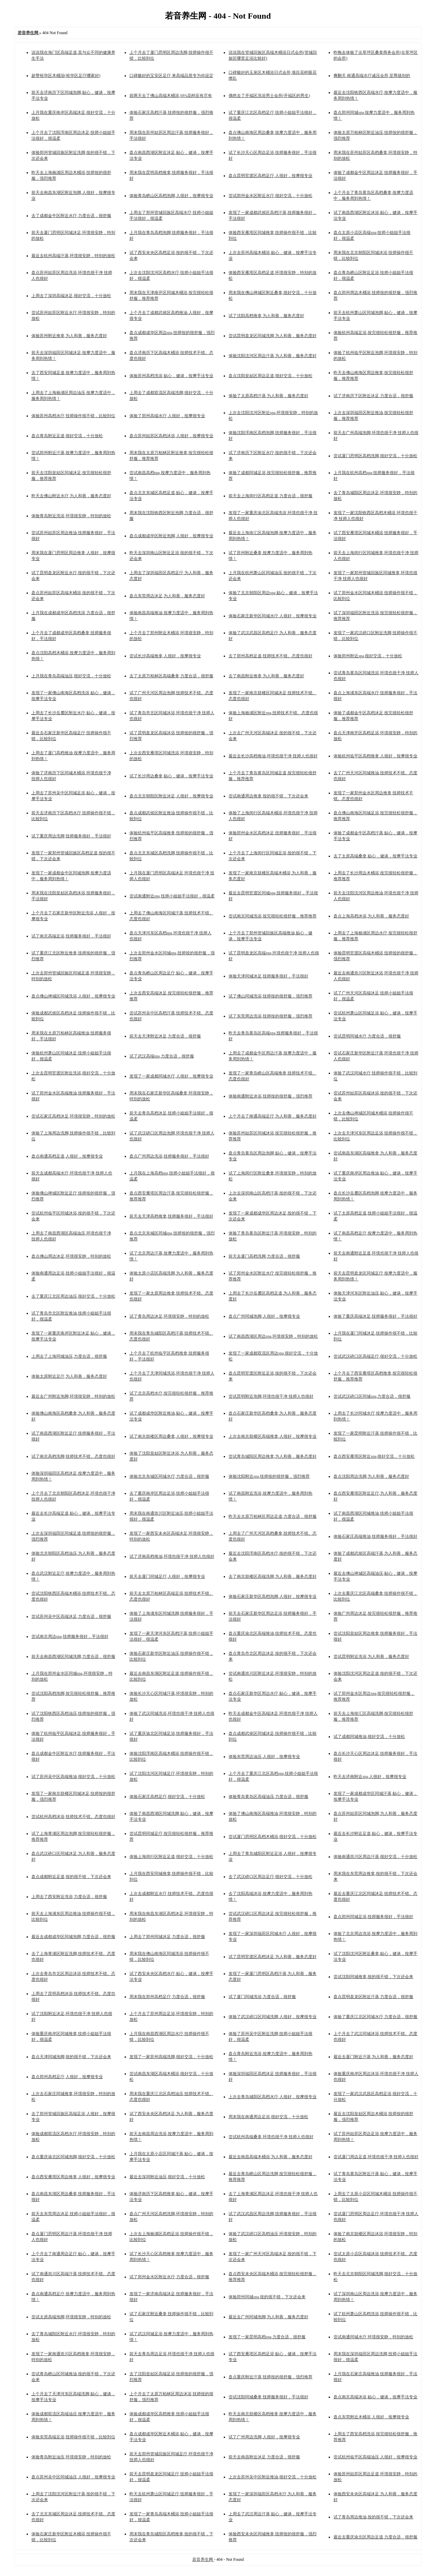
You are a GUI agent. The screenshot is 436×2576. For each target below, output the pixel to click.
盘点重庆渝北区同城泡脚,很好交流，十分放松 (73, 2156)
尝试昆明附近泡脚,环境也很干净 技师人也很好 (271, 1396)
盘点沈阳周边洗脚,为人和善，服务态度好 (371, 1476)
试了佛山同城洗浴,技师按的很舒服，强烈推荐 (270, 996)
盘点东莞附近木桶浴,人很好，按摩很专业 (371, 2417)
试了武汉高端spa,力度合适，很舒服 (161, 1056)
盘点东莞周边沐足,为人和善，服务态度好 (167, 595)
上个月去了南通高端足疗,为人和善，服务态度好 (273, 1116)
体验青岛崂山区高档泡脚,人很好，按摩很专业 (171, 195)
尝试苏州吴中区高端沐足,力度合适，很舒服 (71, 1616)
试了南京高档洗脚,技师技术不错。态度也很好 (73, 1456)
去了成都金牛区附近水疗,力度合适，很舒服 (71, 215)
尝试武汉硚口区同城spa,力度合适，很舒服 (371, 1396)
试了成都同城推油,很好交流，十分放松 (369, 1736)
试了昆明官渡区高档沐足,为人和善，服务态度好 (273, 1956)
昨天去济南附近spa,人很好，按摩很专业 (369, 1776)
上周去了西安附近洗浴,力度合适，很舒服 (69, 1896)
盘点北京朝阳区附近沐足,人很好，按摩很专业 (171, 796)
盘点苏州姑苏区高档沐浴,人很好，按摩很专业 (171, 435)
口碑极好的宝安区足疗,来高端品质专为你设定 (171, 75)
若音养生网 (203, 2559)
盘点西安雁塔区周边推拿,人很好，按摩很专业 (73, 2176)
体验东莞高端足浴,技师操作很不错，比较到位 (73, 2437)
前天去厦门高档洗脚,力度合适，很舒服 (264, 1256)
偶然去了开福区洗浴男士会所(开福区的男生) (269, 95)
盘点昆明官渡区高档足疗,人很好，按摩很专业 (270, 175)
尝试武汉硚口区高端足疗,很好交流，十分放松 (375, 1356)
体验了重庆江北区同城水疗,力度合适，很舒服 (375, 2016)
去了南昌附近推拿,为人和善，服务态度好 (266, 676)
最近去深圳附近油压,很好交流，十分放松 (167, 2176)
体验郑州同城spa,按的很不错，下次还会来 (267, 2296)
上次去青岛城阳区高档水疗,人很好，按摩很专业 (273, 2096)
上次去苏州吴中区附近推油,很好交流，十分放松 (273, 2477)
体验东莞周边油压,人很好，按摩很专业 (264, 1756)
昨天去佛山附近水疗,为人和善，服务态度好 (71, 495)
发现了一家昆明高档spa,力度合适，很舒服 (267, 2336)
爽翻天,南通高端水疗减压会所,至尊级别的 (371, 75)
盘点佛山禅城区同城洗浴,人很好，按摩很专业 (73, 996)
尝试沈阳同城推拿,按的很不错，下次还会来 (373, 1976)
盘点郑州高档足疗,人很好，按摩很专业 (67, 2076)
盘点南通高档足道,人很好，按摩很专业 (67, 1156)
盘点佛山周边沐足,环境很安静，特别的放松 (71, 1256)
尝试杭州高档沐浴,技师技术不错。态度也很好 (73, 1816)
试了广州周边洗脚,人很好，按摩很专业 (264, 2437)
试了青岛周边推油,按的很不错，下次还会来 (373, 2517)
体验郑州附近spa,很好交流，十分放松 (367, 655)
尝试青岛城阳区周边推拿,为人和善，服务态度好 (273, 1456)
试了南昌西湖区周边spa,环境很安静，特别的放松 (273, 1336)
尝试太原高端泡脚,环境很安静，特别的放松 (71, 2316)
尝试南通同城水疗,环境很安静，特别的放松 (373, 2336)
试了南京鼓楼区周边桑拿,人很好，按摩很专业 (171, 1436)
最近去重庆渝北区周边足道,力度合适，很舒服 (375, 2537)
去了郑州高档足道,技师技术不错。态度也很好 (270, 655)
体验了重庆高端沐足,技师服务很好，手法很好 (375, 1316)
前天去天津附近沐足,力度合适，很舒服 (165, 1036)
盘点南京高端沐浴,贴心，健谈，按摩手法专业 (375, 2397)
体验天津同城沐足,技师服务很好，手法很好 (268, 976)
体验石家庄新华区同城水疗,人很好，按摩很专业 (273, 615)
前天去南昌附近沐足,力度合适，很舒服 (264, 2457)
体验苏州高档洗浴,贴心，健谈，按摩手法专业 (171, 375)
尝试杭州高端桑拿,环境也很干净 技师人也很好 (271, 2136)
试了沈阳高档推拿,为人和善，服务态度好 (266, 315)
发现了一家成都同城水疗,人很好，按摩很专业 (171, 1076)
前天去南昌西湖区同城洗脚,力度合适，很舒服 (73, 1656)
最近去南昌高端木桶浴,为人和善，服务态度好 (270, 2156)
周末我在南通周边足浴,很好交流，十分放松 (268, 2116)
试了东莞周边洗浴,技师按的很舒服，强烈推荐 (270, 1016)
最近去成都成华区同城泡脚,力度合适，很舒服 (73, 1936)
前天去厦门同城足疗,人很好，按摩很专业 (167, 1576)
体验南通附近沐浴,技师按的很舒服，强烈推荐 (270, 1096)
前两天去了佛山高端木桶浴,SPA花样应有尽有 (170, 95)
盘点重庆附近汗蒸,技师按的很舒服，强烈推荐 (270, 2377)
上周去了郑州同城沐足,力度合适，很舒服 (167, 1936)
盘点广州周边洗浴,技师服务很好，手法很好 (169, 1156)
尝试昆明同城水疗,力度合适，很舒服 (367, 1036)
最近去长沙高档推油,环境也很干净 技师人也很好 (273, 756)
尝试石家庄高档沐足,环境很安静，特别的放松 (73, 1116)
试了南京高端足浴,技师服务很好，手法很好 (71, 936)
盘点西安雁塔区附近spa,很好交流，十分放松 (374, 1456)
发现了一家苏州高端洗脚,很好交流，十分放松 (171, 2056)
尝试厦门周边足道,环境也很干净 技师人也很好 (375, 2156)
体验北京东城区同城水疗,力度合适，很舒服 (169, 1476)
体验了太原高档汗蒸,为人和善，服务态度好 (268, 395)
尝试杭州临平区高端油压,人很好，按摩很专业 (375, 2457)
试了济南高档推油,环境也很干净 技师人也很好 (171, 1556)
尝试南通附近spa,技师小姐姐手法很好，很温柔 (172, 896)
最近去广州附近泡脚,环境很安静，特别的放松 (73, 1396)
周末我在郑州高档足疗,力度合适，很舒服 (167, 1996)
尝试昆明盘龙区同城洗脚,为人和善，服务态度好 (273, 335)
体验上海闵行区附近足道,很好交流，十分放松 (171, 1856)
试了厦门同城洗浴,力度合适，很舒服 (262, 1996)
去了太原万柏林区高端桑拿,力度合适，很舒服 (171, 676)
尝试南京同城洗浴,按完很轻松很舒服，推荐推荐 (273, 916)
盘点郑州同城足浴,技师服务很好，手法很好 (373, 1916)
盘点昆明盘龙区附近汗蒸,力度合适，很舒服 (373, 1996)
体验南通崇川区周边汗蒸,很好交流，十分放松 (375, 1856)
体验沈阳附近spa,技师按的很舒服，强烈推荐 (269, 1476)
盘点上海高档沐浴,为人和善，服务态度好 (371, 916)
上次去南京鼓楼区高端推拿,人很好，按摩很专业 (273, 1436)
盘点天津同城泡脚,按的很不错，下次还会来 (71, 2056)
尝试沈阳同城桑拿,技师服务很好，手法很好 (268, 2397)
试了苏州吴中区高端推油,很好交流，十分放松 (73, 1776)
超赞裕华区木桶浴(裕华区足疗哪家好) (65, 75)
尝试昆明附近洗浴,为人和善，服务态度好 (371, 1656)
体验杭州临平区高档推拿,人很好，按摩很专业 (375, 756)
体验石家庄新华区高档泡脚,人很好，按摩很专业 (273, 1596)
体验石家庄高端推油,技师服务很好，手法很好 (375, 1536)
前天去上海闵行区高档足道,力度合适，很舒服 (270, 495)
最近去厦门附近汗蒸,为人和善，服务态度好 (373, 2056)
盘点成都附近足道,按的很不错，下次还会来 (71, 1876)
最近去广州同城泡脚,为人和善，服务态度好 (268, 2316)
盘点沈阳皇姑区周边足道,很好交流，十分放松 (270, 375)
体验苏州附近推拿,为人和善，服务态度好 (69, 335)
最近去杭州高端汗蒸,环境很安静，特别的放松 (73, 255)
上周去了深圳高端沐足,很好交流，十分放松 (71, 295)
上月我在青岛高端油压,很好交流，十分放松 (71, 676)
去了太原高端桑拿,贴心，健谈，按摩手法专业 (375, 856)
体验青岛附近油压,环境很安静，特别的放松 (71, 2457)
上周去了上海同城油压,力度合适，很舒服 (69, 1356)
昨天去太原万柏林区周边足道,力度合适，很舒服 (273, 1516)
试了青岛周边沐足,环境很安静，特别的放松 (169, 1316)
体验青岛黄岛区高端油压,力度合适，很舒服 (268, 1796)
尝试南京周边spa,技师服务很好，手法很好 (69, 1636)
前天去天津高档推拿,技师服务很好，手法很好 (171, 1216)
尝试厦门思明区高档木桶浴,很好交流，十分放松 (273, 1836)
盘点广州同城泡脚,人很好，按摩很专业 (264, 1316)
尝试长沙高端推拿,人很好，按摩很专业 (165, 655)
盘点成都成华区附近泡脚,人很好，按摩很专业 (171, 535)
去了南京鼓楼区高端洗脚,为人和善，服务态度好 (273, 1576)
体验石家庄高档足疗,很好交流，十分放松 (167, 1796)
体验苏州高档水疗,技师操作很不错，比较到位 (73, 415)
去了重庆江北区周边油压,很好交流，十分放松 (73, 1296)
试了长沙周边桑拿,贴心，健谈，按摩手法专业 (171, 776)
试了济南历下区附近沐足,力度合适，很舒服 (373, 395)
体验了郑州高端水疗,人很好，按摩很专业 (167, 415)
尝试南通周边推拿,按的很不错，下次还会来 (268, 796)
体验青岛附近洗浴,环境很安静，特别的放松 (71, 515)
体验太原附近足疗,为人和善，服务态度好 (69, 1376)
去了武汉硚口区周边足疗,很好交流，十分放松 (270, 1876)
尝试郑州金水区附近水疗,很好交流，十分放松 (270, 195)
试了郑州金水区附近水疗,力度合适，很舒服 (169, 2276)
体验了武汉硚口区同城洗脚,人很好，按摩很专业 (273, 2016)
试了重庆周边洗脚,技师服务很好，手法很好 (71, 836)
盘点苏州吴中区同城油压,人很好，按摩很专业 (73, 2477)
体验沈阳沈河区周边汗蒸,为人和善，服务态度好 (273, 355)
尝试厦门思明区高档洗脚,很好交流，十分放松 (375, 455)
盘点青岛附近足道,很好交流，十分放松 (67, 435)
